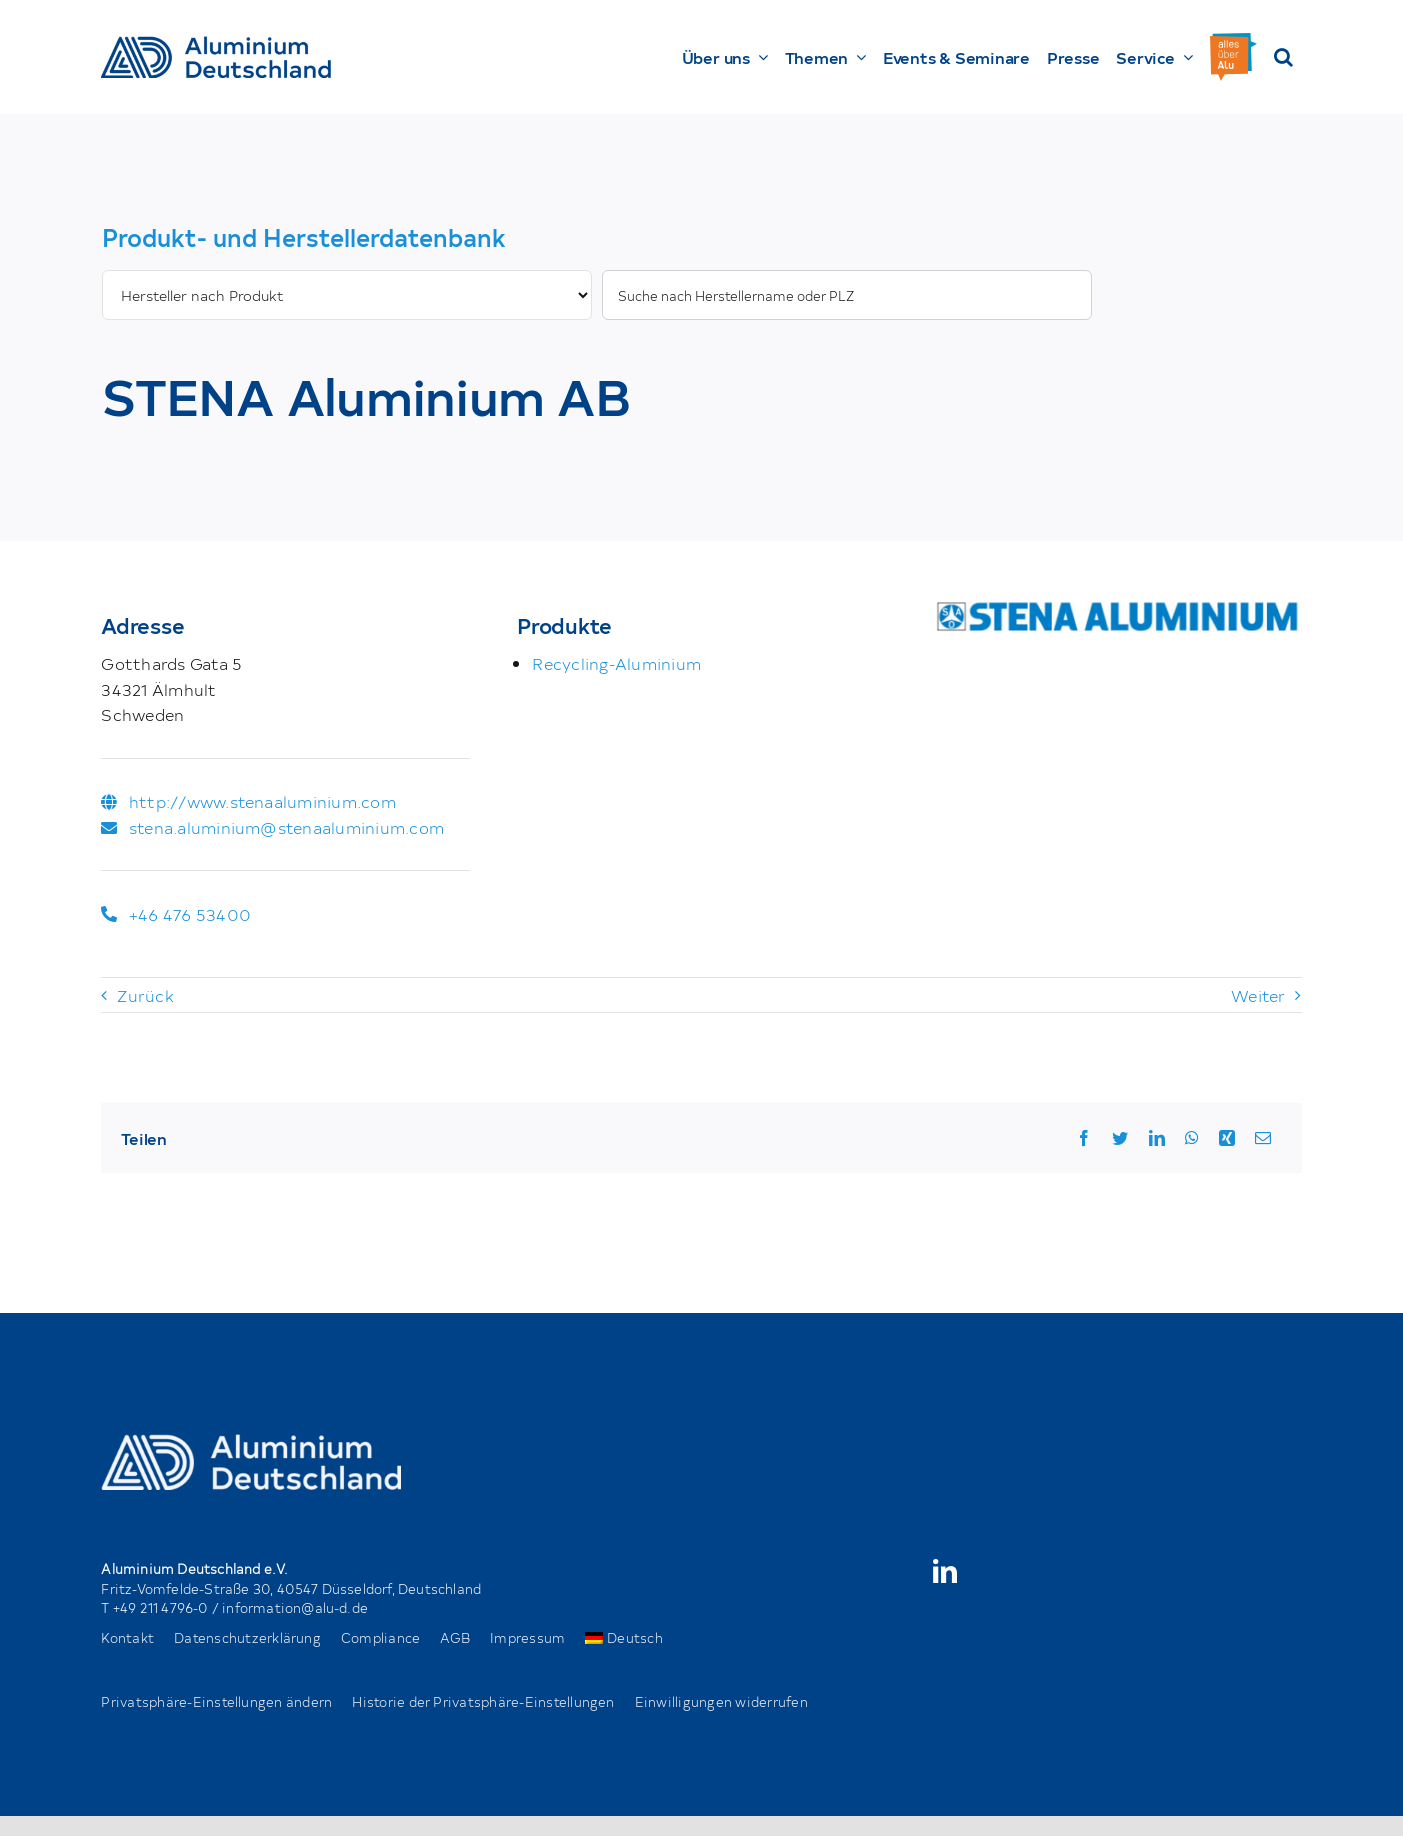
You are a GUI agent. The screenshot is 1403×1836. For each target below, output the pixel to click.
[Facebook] (1084, 1138)
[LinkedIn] (1157, 1138)
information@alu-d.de (295, 1607)
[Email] (1263, 1138)
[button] (1283, 57)
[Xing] (1227, 1138)
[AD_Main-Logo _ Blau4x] (216, 44)
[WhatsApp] (1192, 1138)
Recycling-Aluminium (616, 663)
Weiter (1258, 995)
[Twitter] (1120, 1138)
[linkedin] (945, 1571)
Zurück (145, 995)
